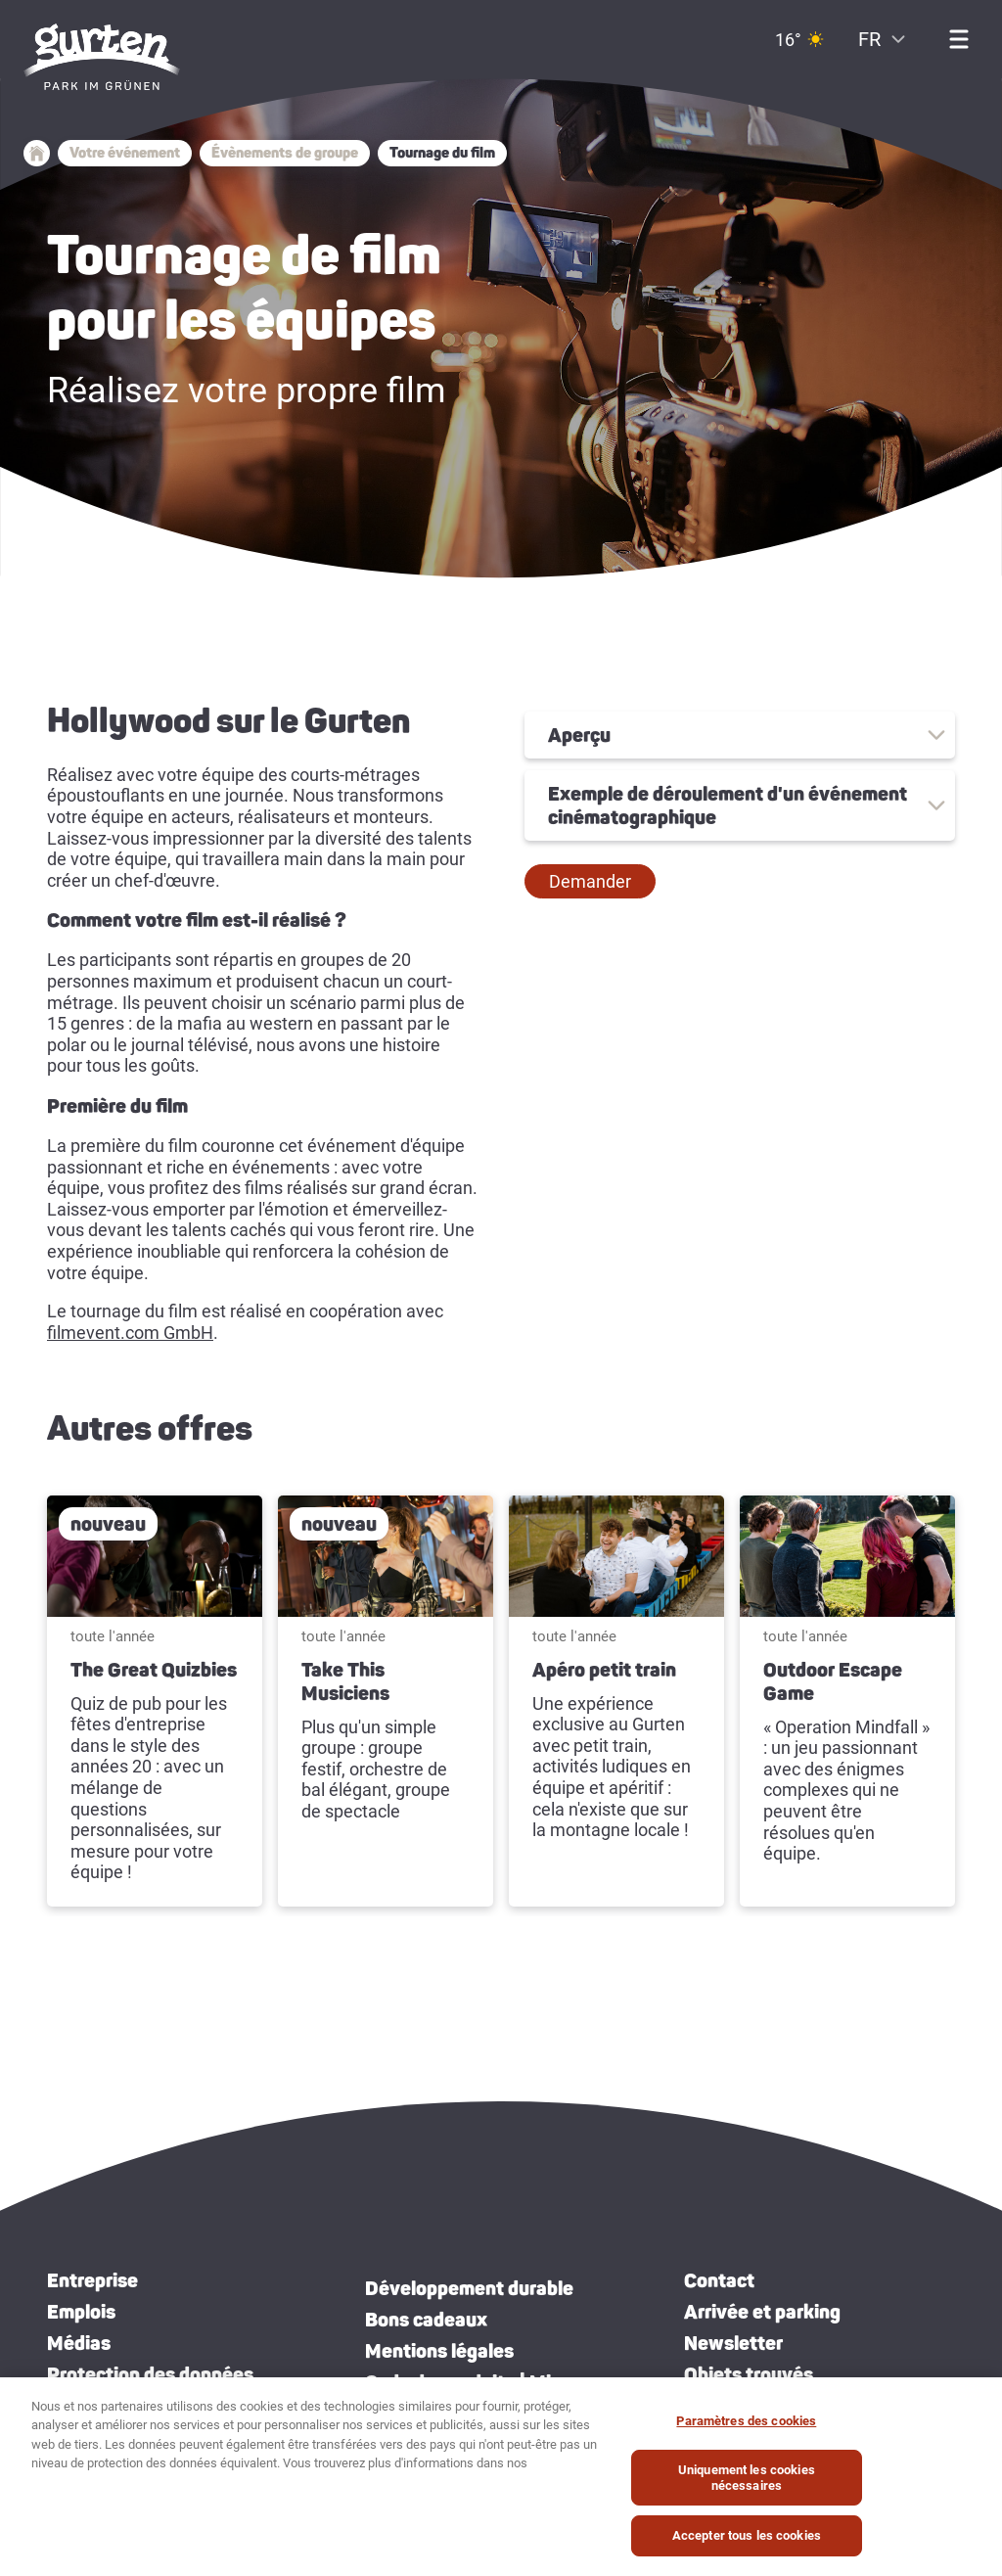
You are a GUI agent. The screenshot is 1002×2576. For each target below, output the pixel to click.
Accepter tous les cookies (746, 2535)
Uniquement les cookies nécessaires (746, 2477)
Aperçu (579, 735)
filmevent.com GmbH (130, 1332)
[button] (590, 881)
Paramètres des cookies (746, 2421)
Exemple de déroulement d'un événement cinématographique (727, 805)
